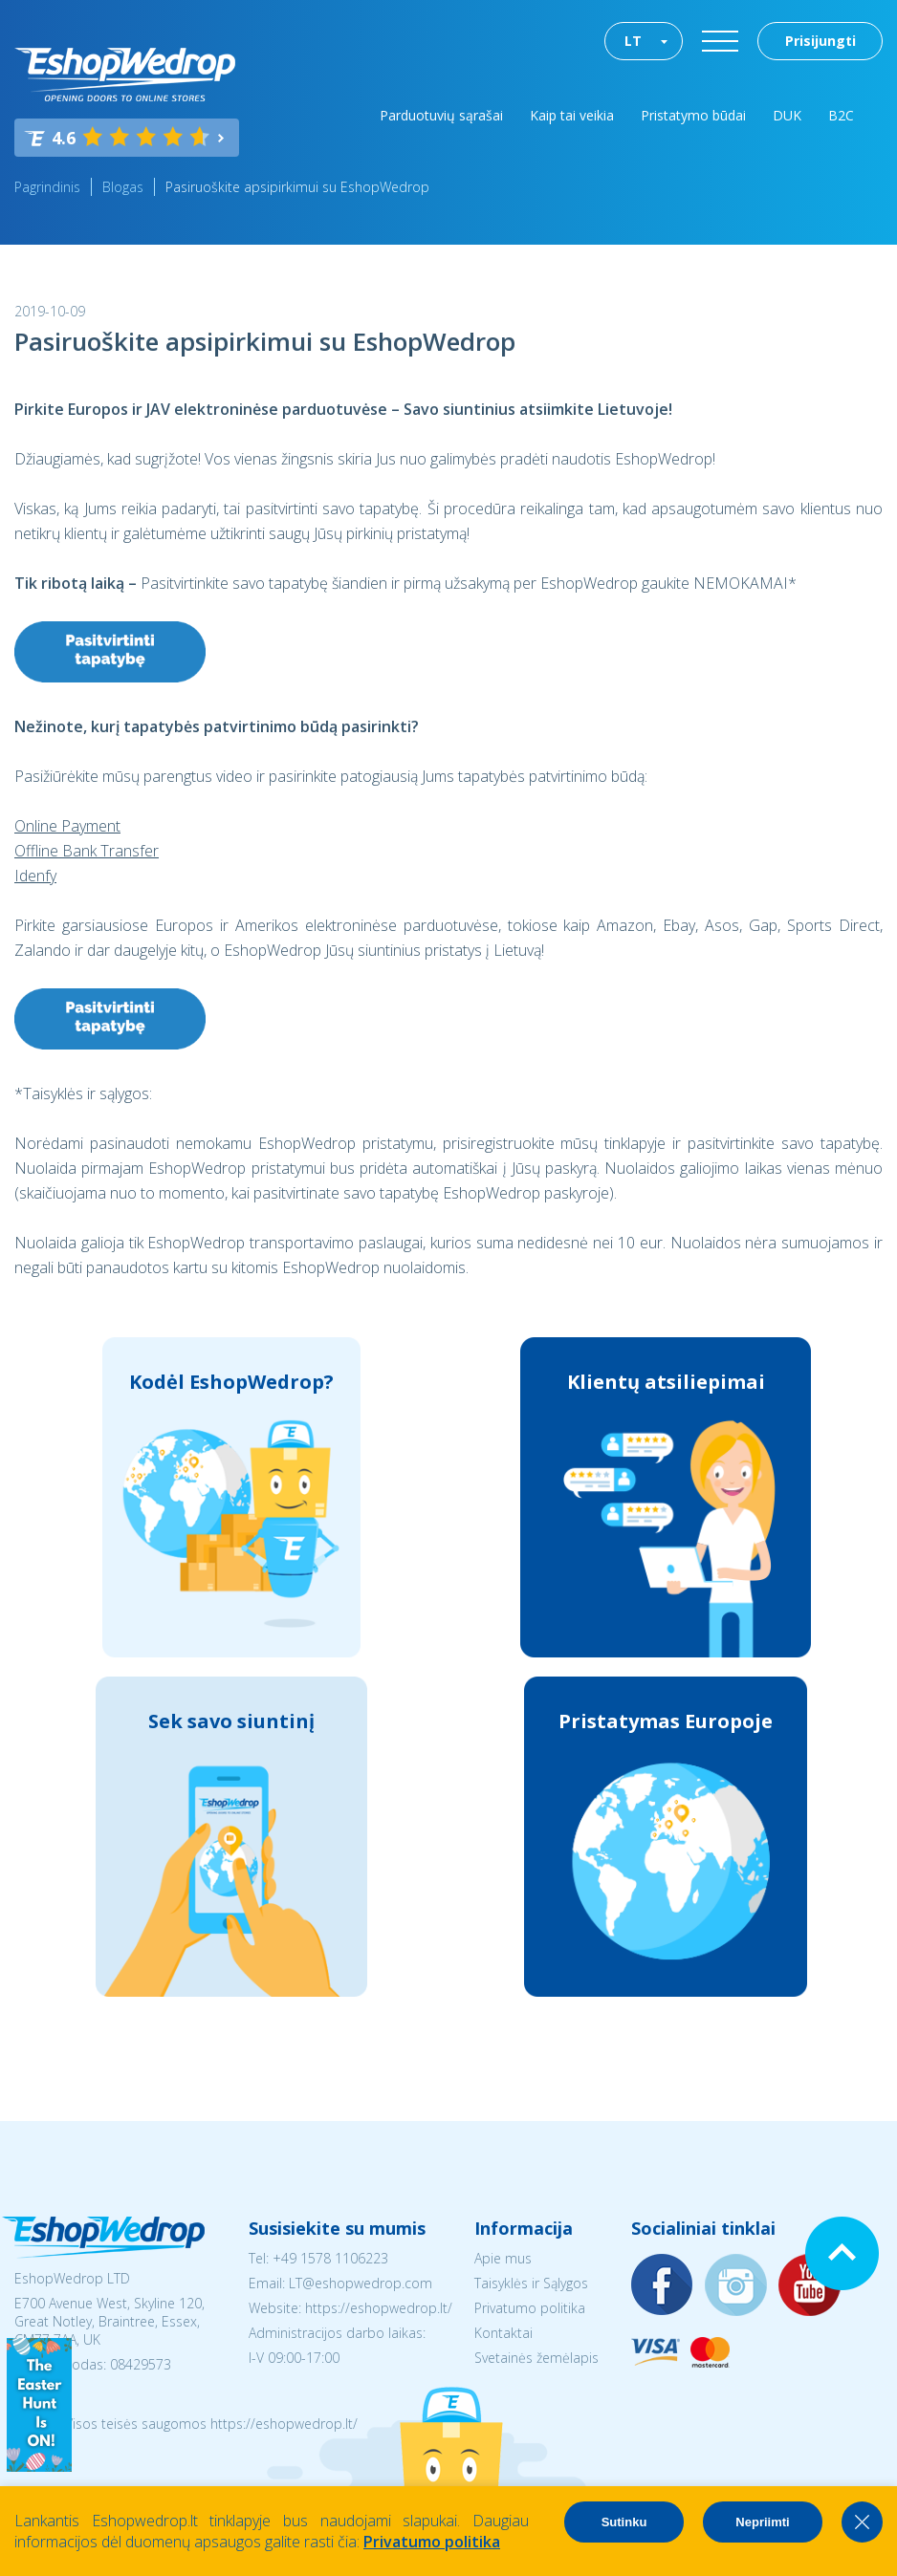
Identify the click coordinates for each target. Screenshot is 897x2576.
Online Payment (67, 825)
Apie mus (503, 2258)
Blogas (122, 187)
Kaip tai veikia (572, 115)
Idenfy (35, 875)
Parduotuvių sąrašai (441, 115)
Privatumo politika (529, 2308)
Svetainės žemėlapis (536, 2358)
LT (633, 41)
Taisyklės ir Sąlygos (531, 2283)
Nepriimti (762, 2522)
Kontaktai (503, 2333)
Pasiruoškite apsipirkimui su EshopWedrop (297, 187)
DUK (787, 115)
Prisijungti (820, 41)
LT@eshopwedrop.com (360, 2283)
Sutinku (624, 2522)
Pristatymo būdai (693, 115)
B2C (841, 115)
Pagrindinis (47, 187)
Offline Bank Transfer (86, 850)
